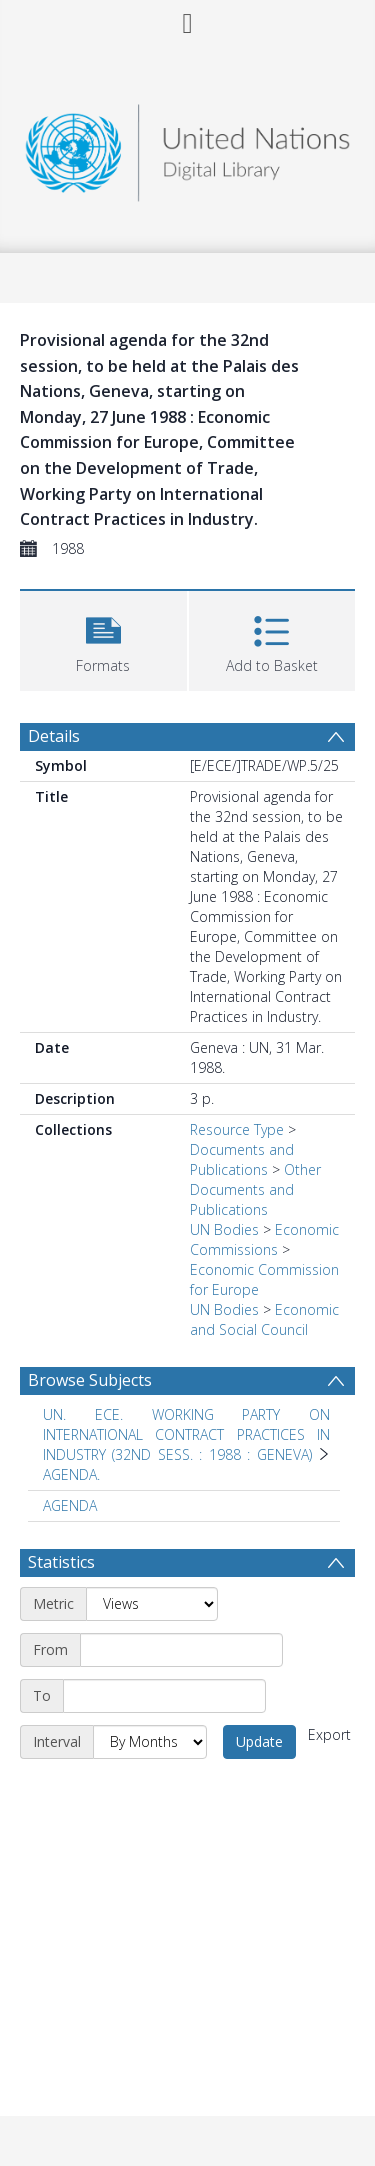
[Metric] (152, 1604)
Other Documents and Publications (255, 1189)
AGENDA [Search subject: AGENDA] (70, 1505)
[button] (103, 638)
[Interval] (150, 1742)
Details (54, 736)
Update (259, 1741)
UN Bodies (224, 1229)
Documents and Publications (242, 1159)
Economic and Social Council (264, 1319)
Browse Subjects (90, 1380)
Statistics (61, 1562)
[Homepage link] (188, 147)
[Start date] (181, 1650)
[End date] (164, 1696)
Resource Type (237, 1129)
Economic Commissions (264, 1239)
